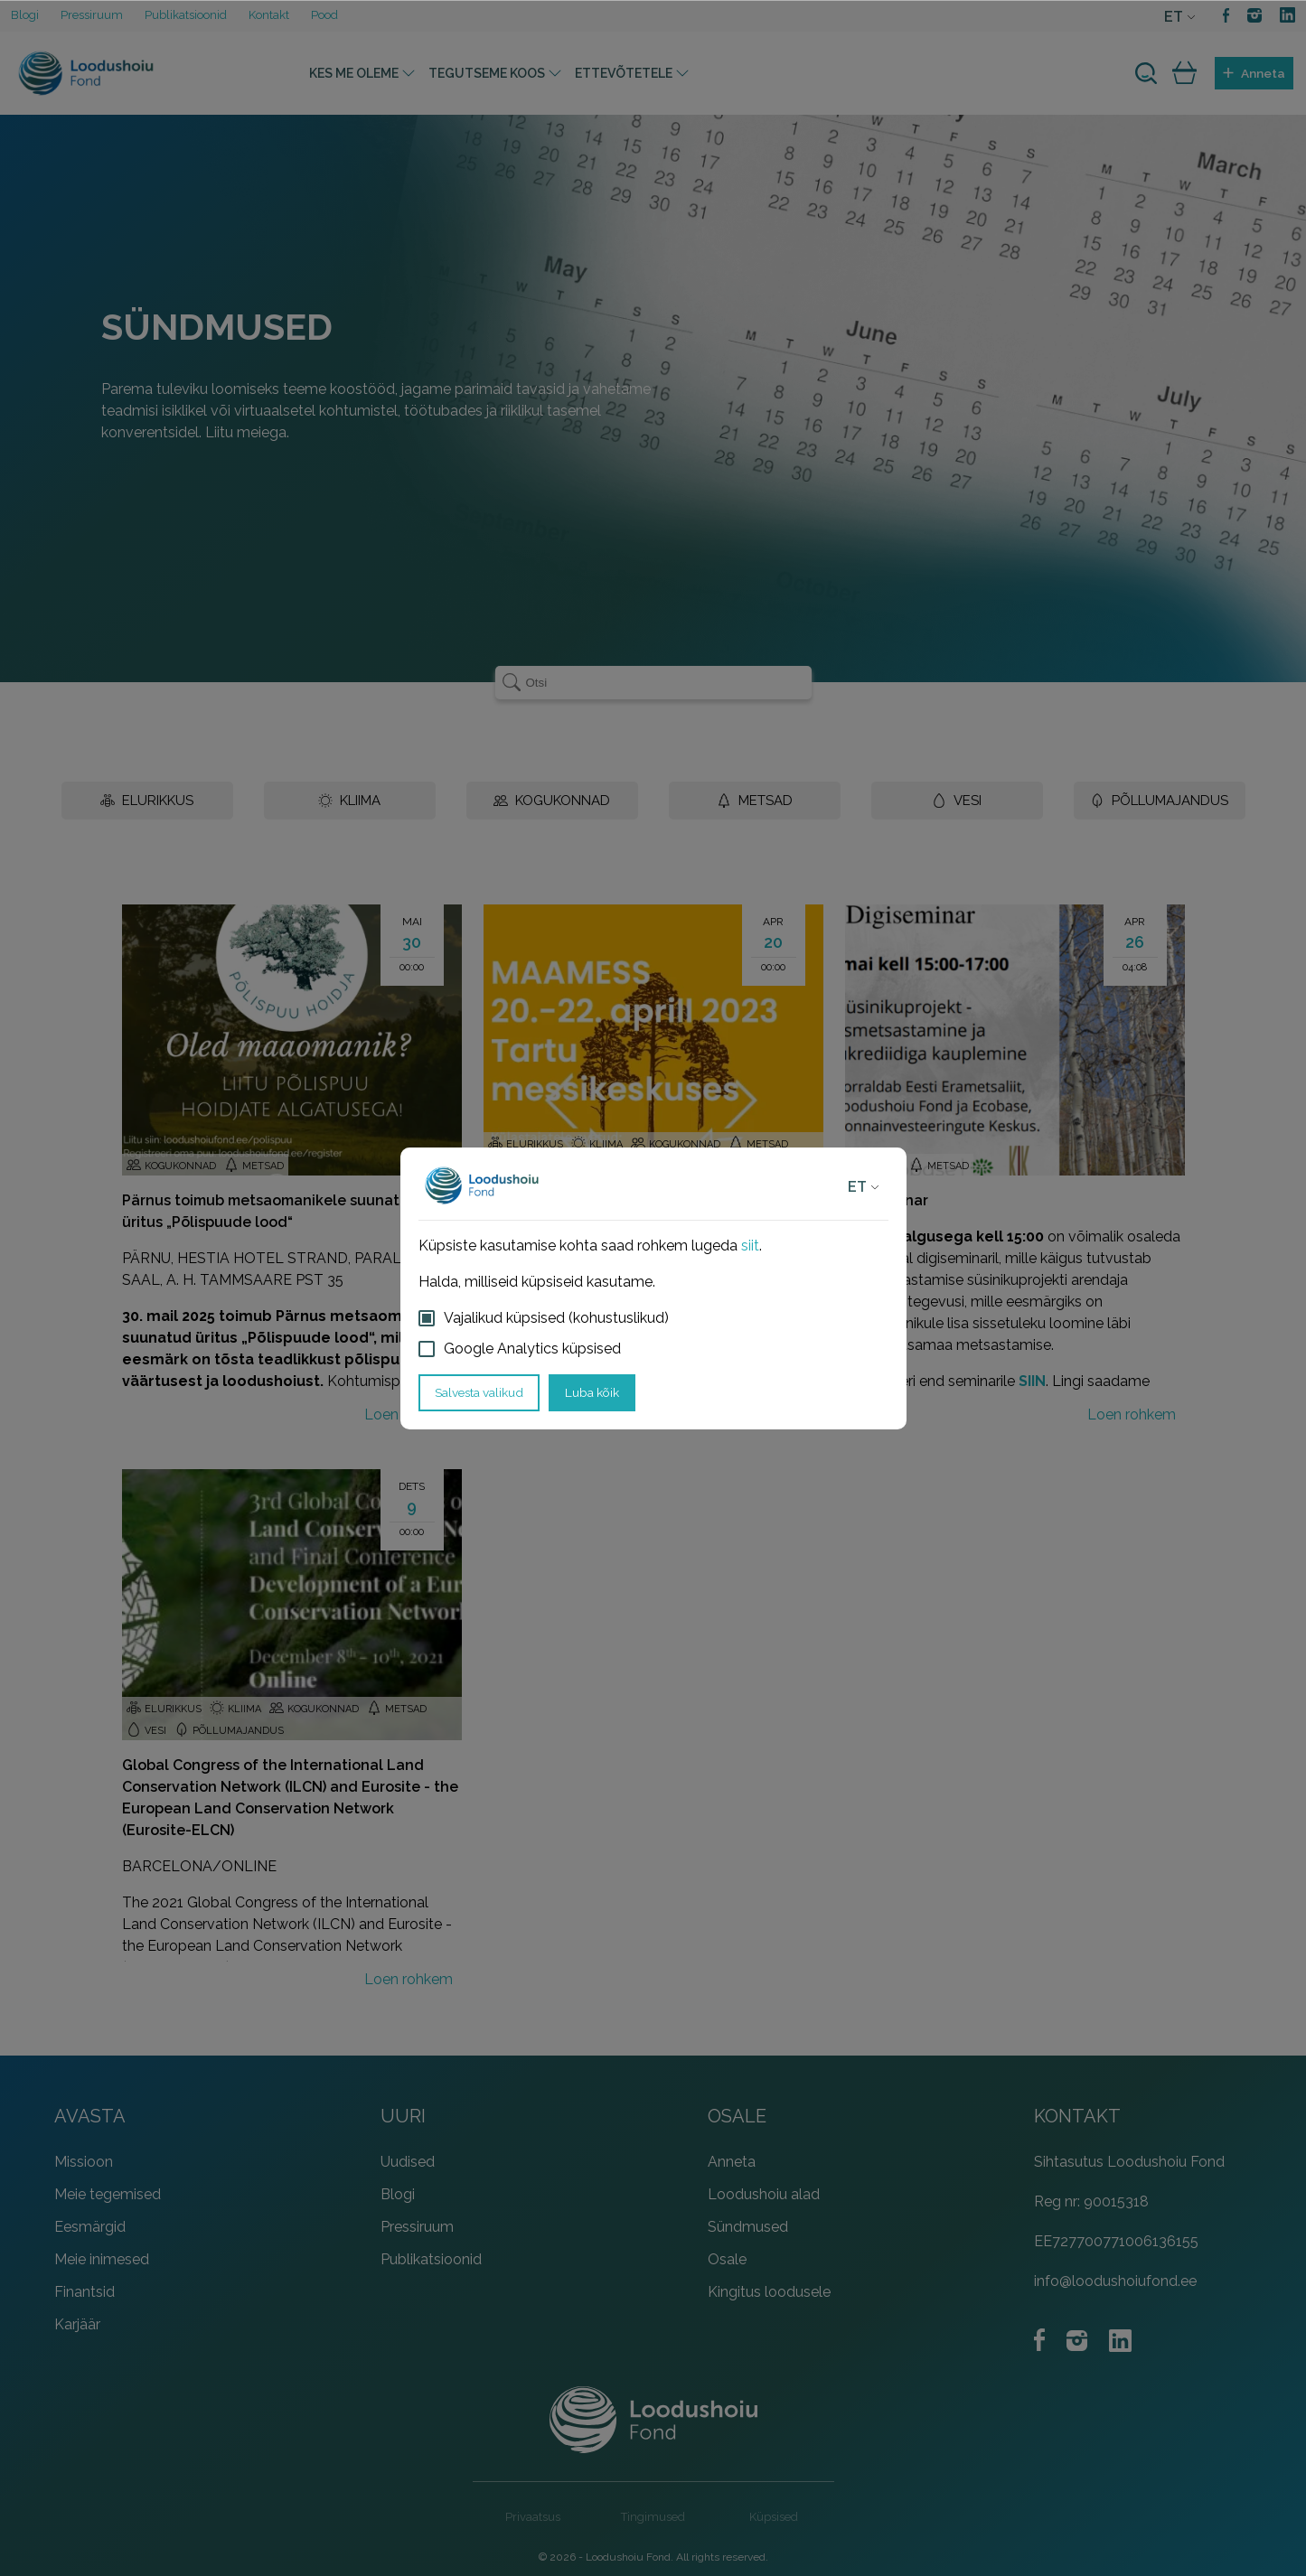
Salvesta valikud (479, 1392)
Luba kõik (592, 1392)
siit (750, 1245)
